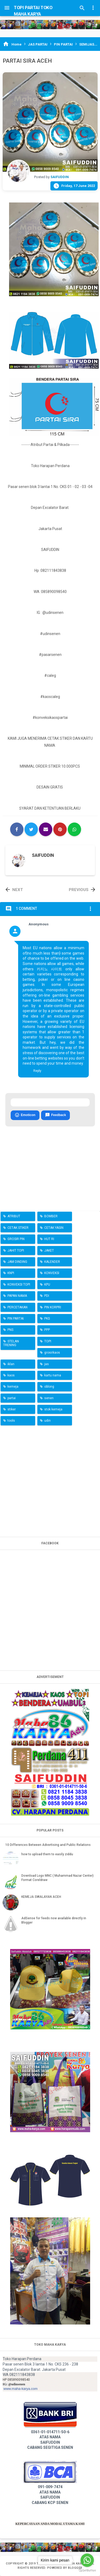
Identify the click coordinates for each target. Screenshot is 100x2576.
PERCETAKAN (17, 1307)
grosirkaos (52, 1352)
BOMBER (51, 1216)
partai (11, 1398)
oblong (49, 1386)
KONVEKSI (51, 1273)
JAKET (49, 1250)
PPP (47, 1330)
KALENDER (52, 1262)
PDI (46, 1296)
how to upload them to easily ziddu (47, 1854)
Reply (37, 1071)
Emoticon (25, 1115)
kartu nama (52, 1375)
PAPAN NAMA (17, 1296)
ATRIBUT (13, 1216)
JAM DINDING (17, 1262)
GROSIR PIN (16, 1239)
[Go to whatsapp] (87, 2560)
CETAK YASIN (53, 1228)
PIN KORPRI (52, 1307)
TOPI (47, 1341)
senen (49, 1398)
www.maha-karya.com (20, 2389)
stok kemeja (53, 1409)
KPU (47, 1284)
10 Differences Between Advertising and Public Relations (48, 1845)
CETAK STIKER (18, 1228)
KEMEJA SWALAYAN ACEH (41, 1897)
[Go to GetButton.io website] (87, 2570)
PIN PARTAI (15, 1318)
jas (46, 1364)
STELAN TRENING (11, 1343)
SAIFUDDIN (43, 855)
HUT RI (49, 1239)
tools (11, 1420)
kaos (11, 1375)
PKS (47, 1318)
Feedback (55, 1115)
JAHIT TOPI (15, 1250)
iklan (10, 1364)
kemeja (12, 1386)
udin (47, 1420)
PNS (10, 1330)
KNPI (10, 1273)
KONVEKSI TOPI (18, 1284)
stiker (11, 1409)
